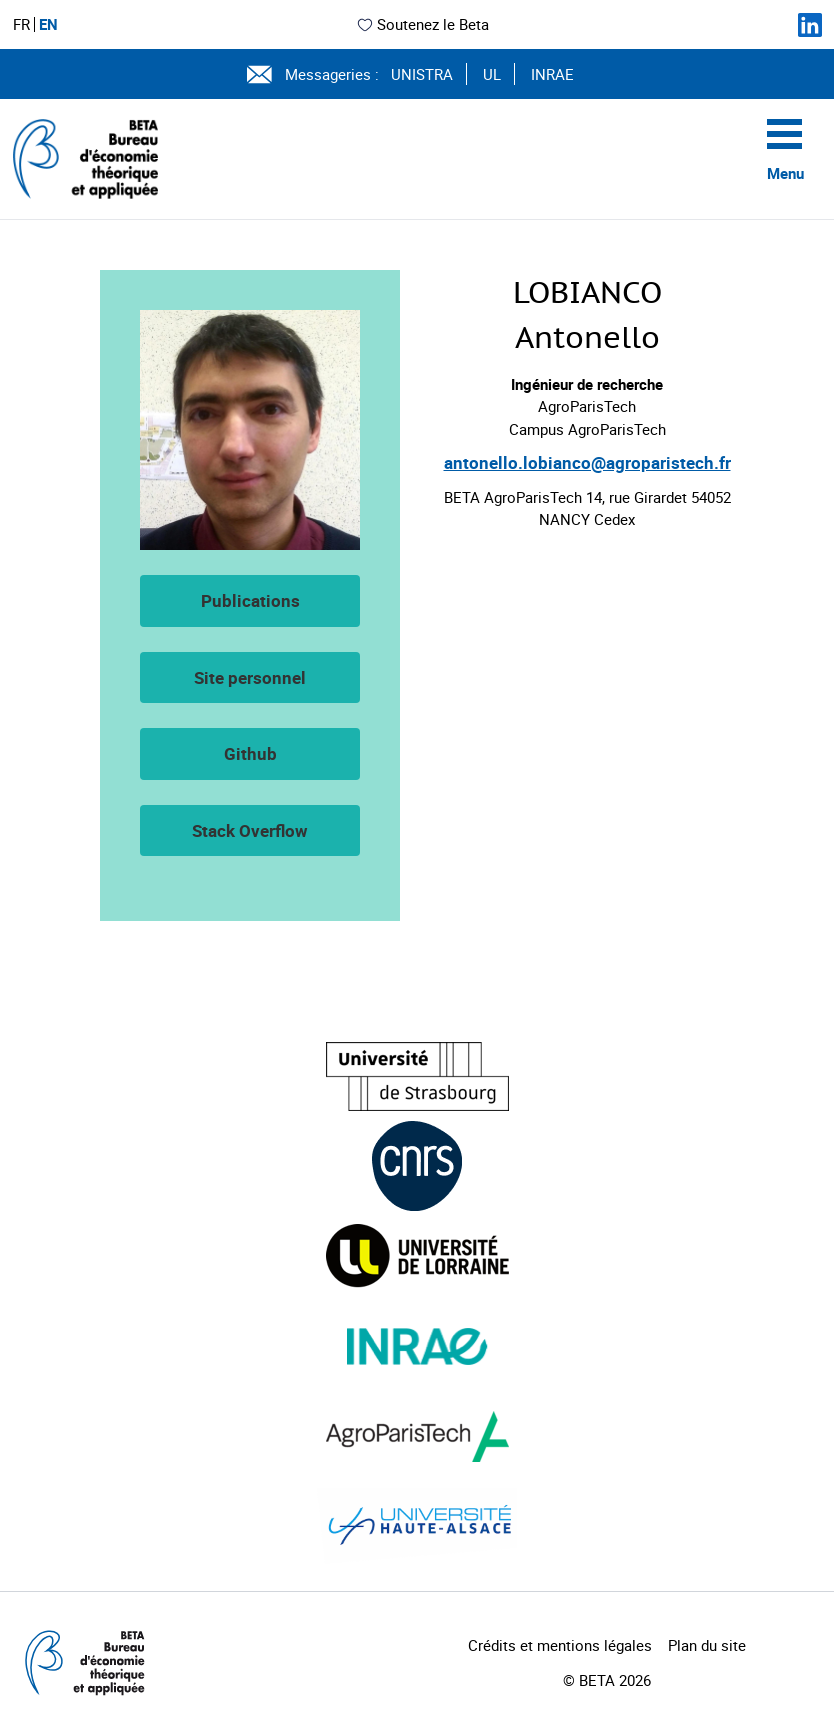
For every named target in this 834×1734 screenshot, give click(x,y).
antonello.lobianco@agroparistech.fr (587, 462)
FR (21, 24)
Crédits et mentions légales (560, 1645)
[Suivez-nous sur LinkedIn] (810, 25)
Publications (250, 600)
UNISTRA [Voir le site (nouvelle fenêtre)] (422, 74)
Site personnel (250, 677)
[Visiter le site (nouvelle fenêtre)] (417, 1076)
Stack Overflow (250, 830)
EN (48, 24)
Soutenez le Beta (422, 24)
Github (250, 753)
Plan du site (707, 1645)
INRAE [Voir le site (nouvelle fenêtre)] (552, 74)
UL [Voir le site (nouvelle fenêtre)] (492, 74)
